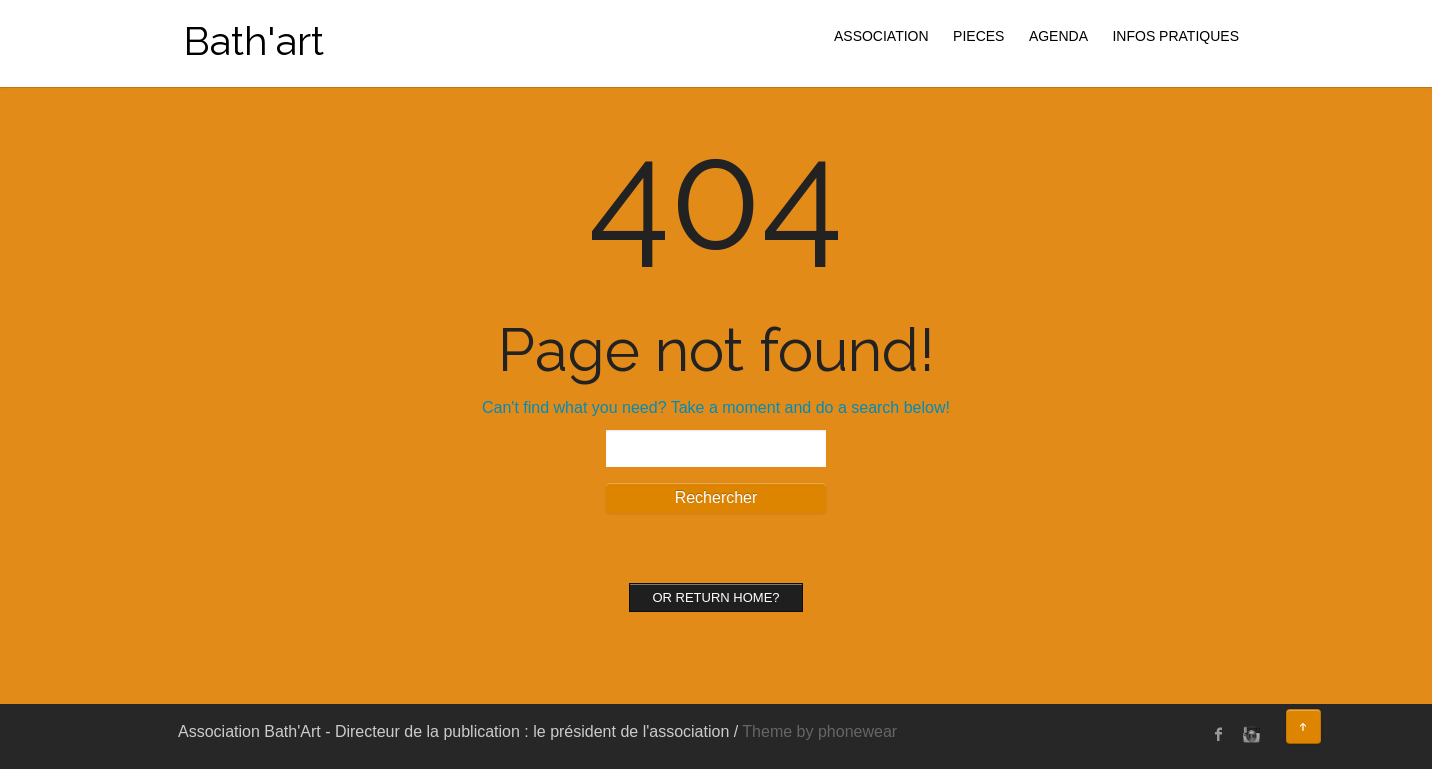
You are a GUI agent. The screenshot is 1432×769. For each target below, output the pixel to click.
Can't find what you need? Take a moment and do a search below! (716, 407)
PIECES (978, 36)
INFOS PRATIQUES (1175, 36)
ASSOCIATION (881, 36)
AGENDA (1058, 36)
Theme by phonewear (819, 731)
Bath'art (253, 40)
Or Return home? (715, 597)
